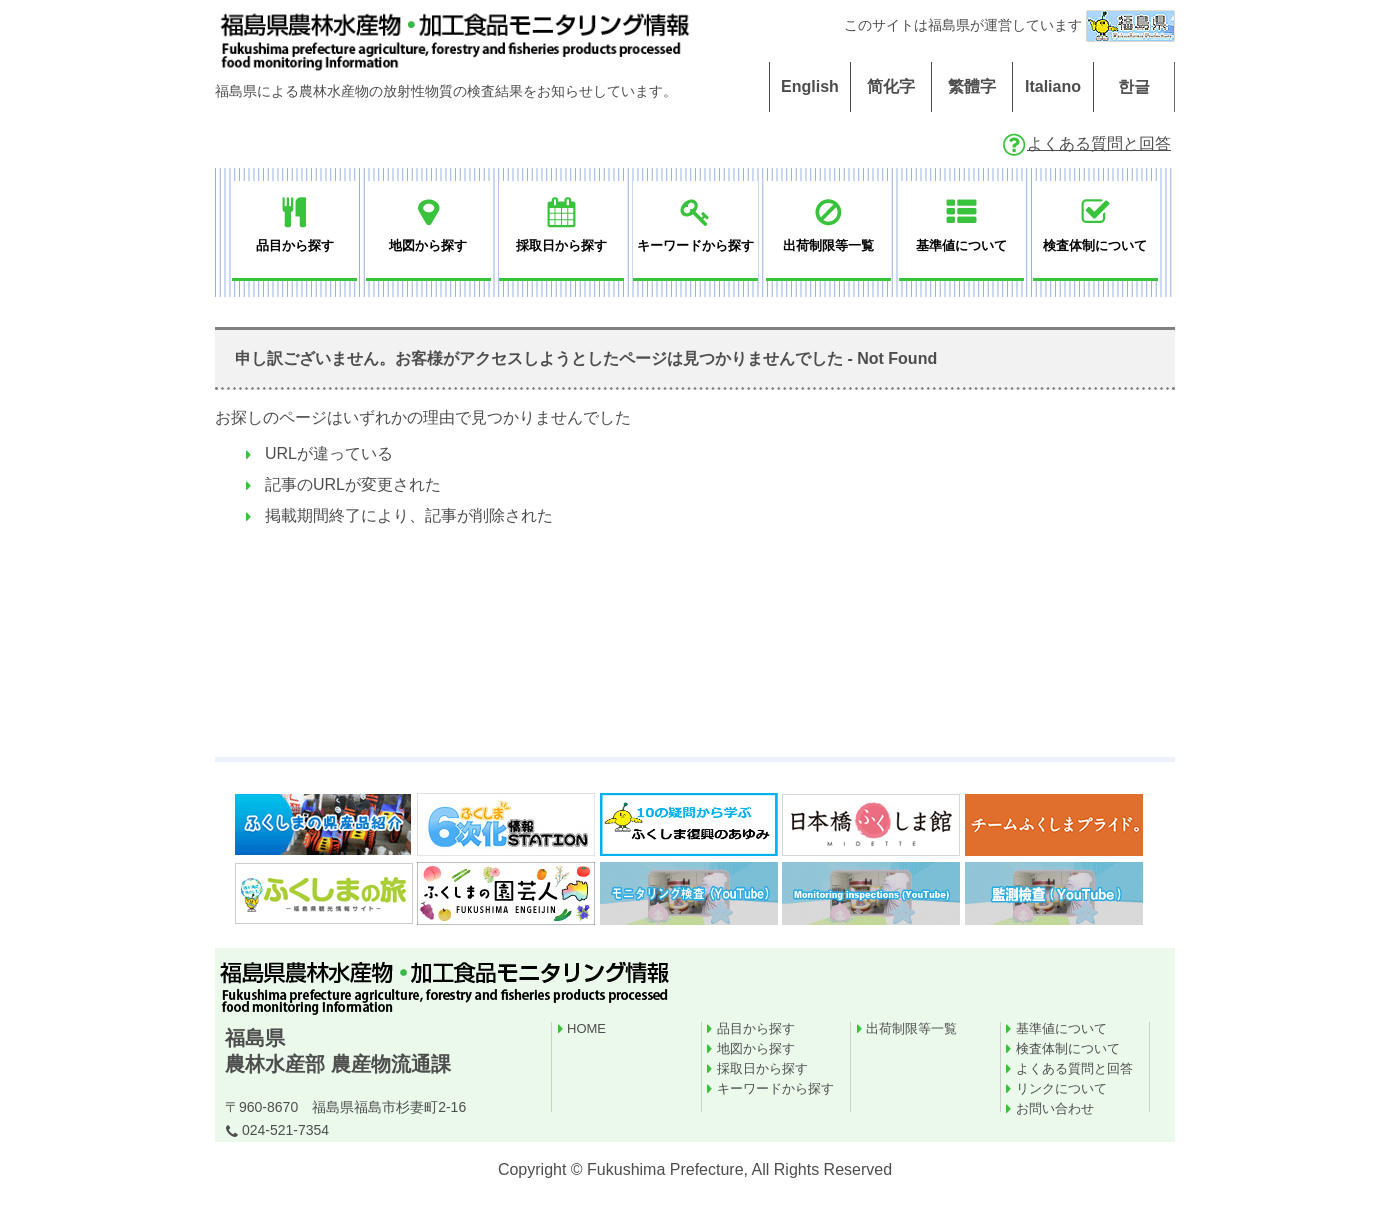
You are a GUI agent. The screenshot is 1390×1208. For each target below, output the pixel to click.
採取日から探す (762, 1068)
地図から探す (756, 1048)
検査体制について (1068, 1048)
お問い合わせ (1055, 1108)
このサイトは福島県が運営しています (1009, 25)
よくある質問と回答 (1086, 143)
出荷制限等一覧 (911, 1028)
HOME (586, 1028)
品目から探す (756, 1028)
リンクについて (1061, 1088)
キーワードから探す (775, 1088)
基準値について (1061, 1028)
